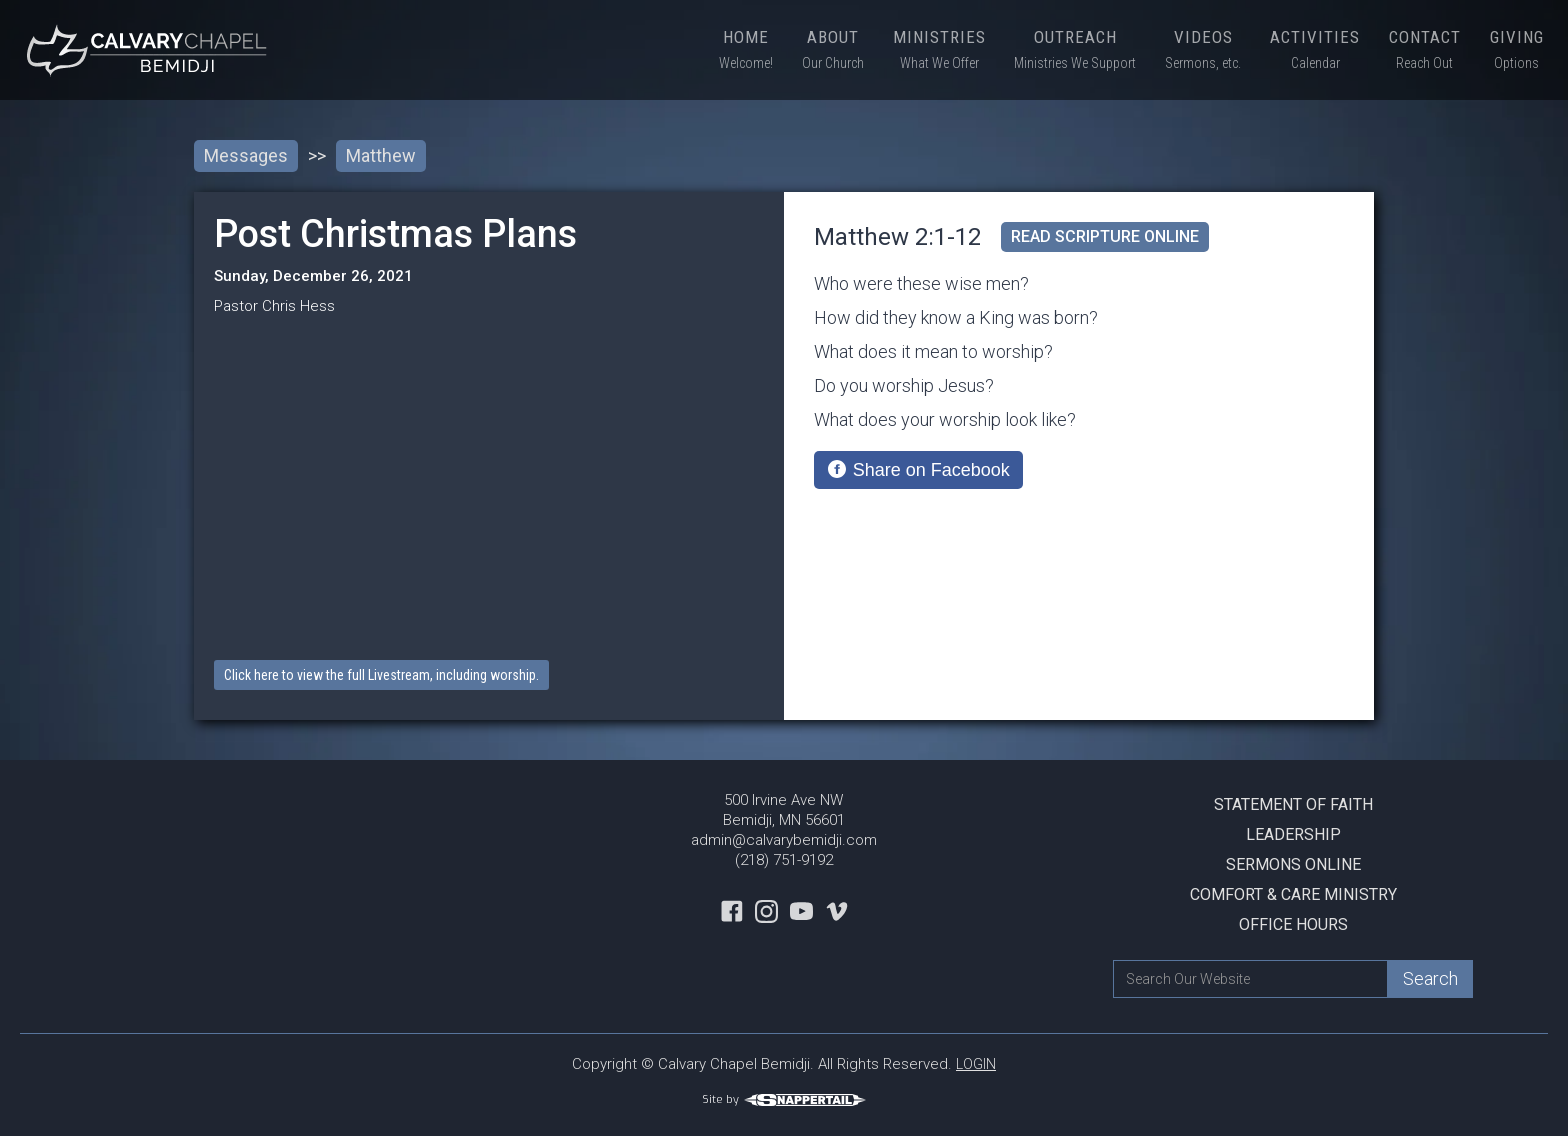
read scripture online (1105, 236)
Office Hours (1293, 924)
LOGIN (976, 1064)
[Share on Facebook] (918, 470)
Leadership (1293, 834)
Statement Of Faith (1293, 804)
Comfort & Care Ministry (1293, 894)
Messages (246, 155)
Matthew (381, 155)
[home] (150, 50)
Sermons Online (1293, 864)
